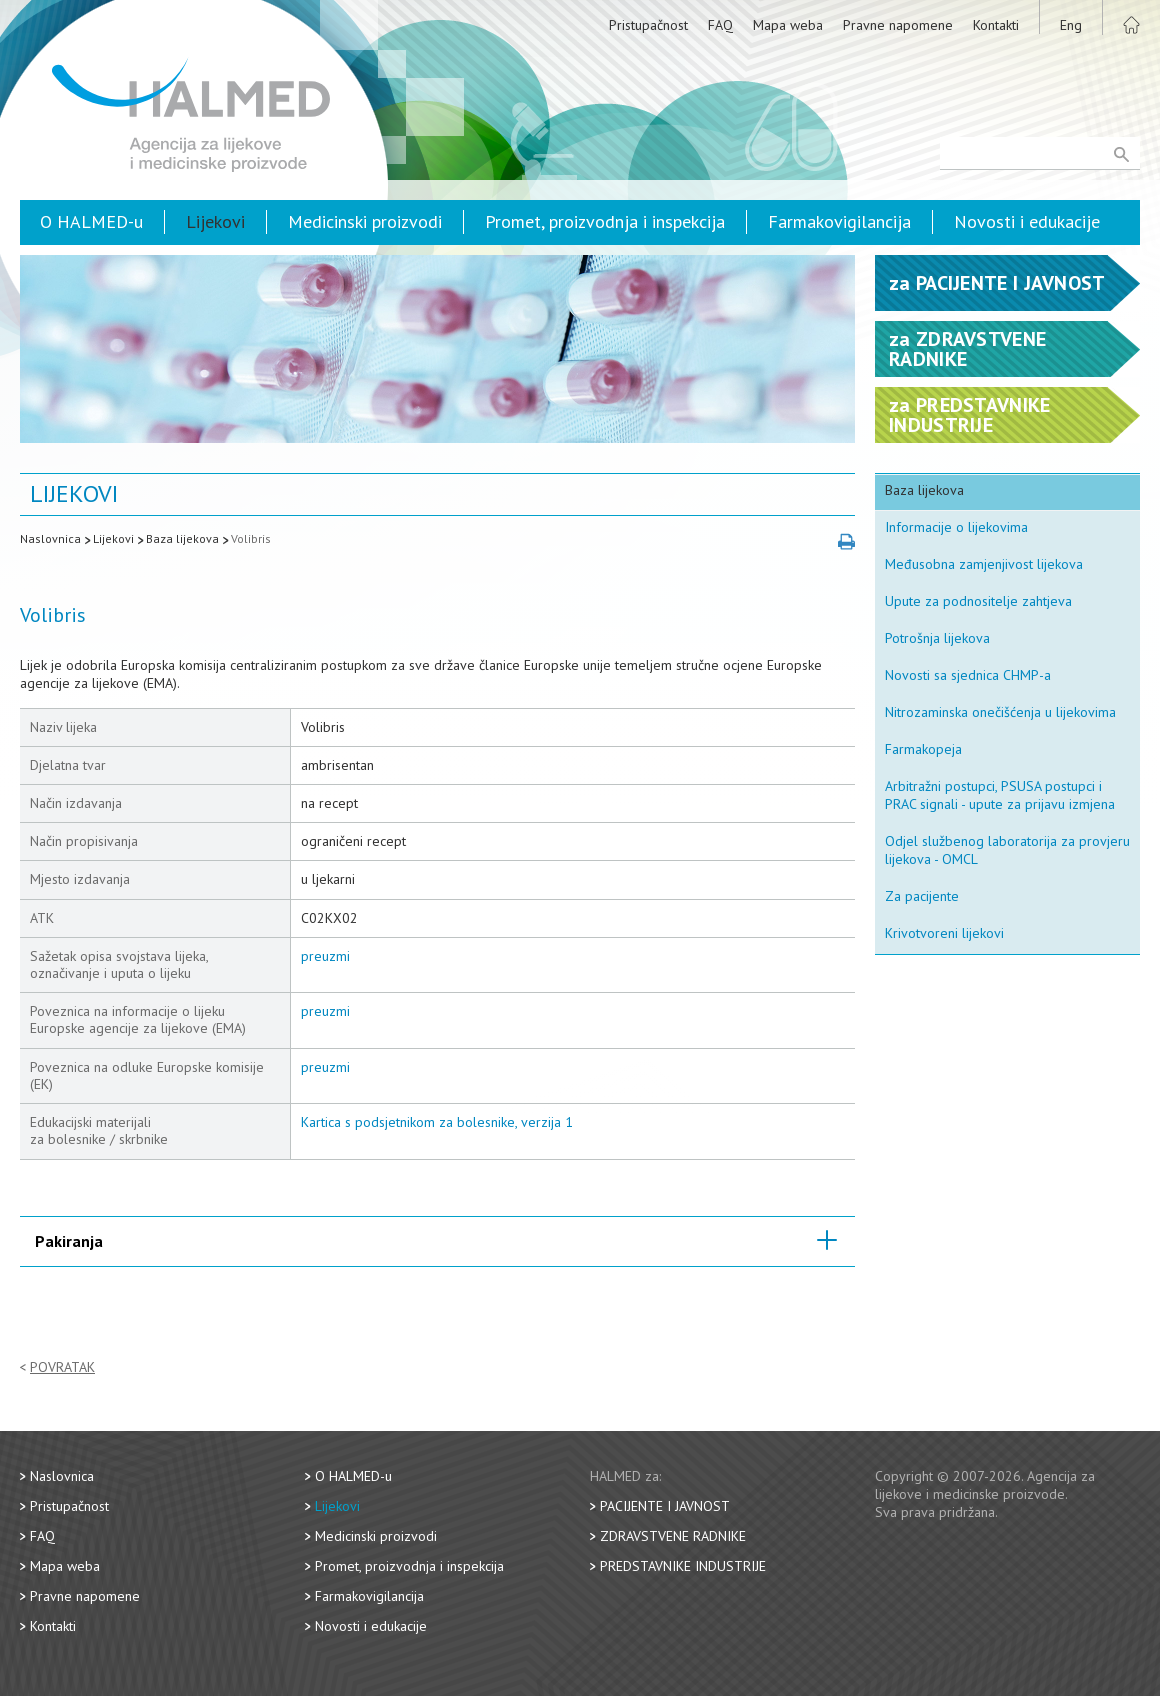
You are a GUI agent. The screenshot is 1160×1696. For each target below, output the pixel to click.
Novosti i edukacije (1027, 221)
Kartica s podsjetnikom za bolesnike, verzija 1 (437, 1122)
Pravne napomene (898, 25)
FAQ (720, 25)
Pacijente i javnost (665, 1506)
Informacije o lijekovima (956, 527)
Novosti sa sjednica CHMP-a (968, 675)
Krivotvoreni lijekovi (944, 933)
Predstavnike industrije (683, 1566)
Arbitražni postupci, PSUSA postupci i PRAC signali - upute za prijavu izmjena (1000, 795)
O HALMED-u (91, 221)
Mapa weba (788, 25)
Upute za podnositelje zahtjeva (978, 601)
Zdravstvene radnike (673, 1536)
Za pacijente (922, 896)
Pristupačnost (648, 25)
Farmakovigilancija (839, 221)
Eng (1071, 25)
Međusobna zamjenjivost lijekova (984, 564)
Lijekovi (215, 221)
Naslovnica (50, 538)
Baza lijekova (182, 538)
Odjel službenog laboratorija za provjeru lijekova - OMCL (1007, 850)
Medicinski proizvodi (365, 221)
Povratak (62, 1367)
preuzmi (325, 956)
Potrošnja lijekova (937, 638)
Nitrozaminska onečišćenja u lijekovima (1000, 712)
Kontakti (996, 25)
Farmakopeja (923, 749)
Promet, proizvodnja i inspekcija (605, 221)
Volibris (251, 538)
